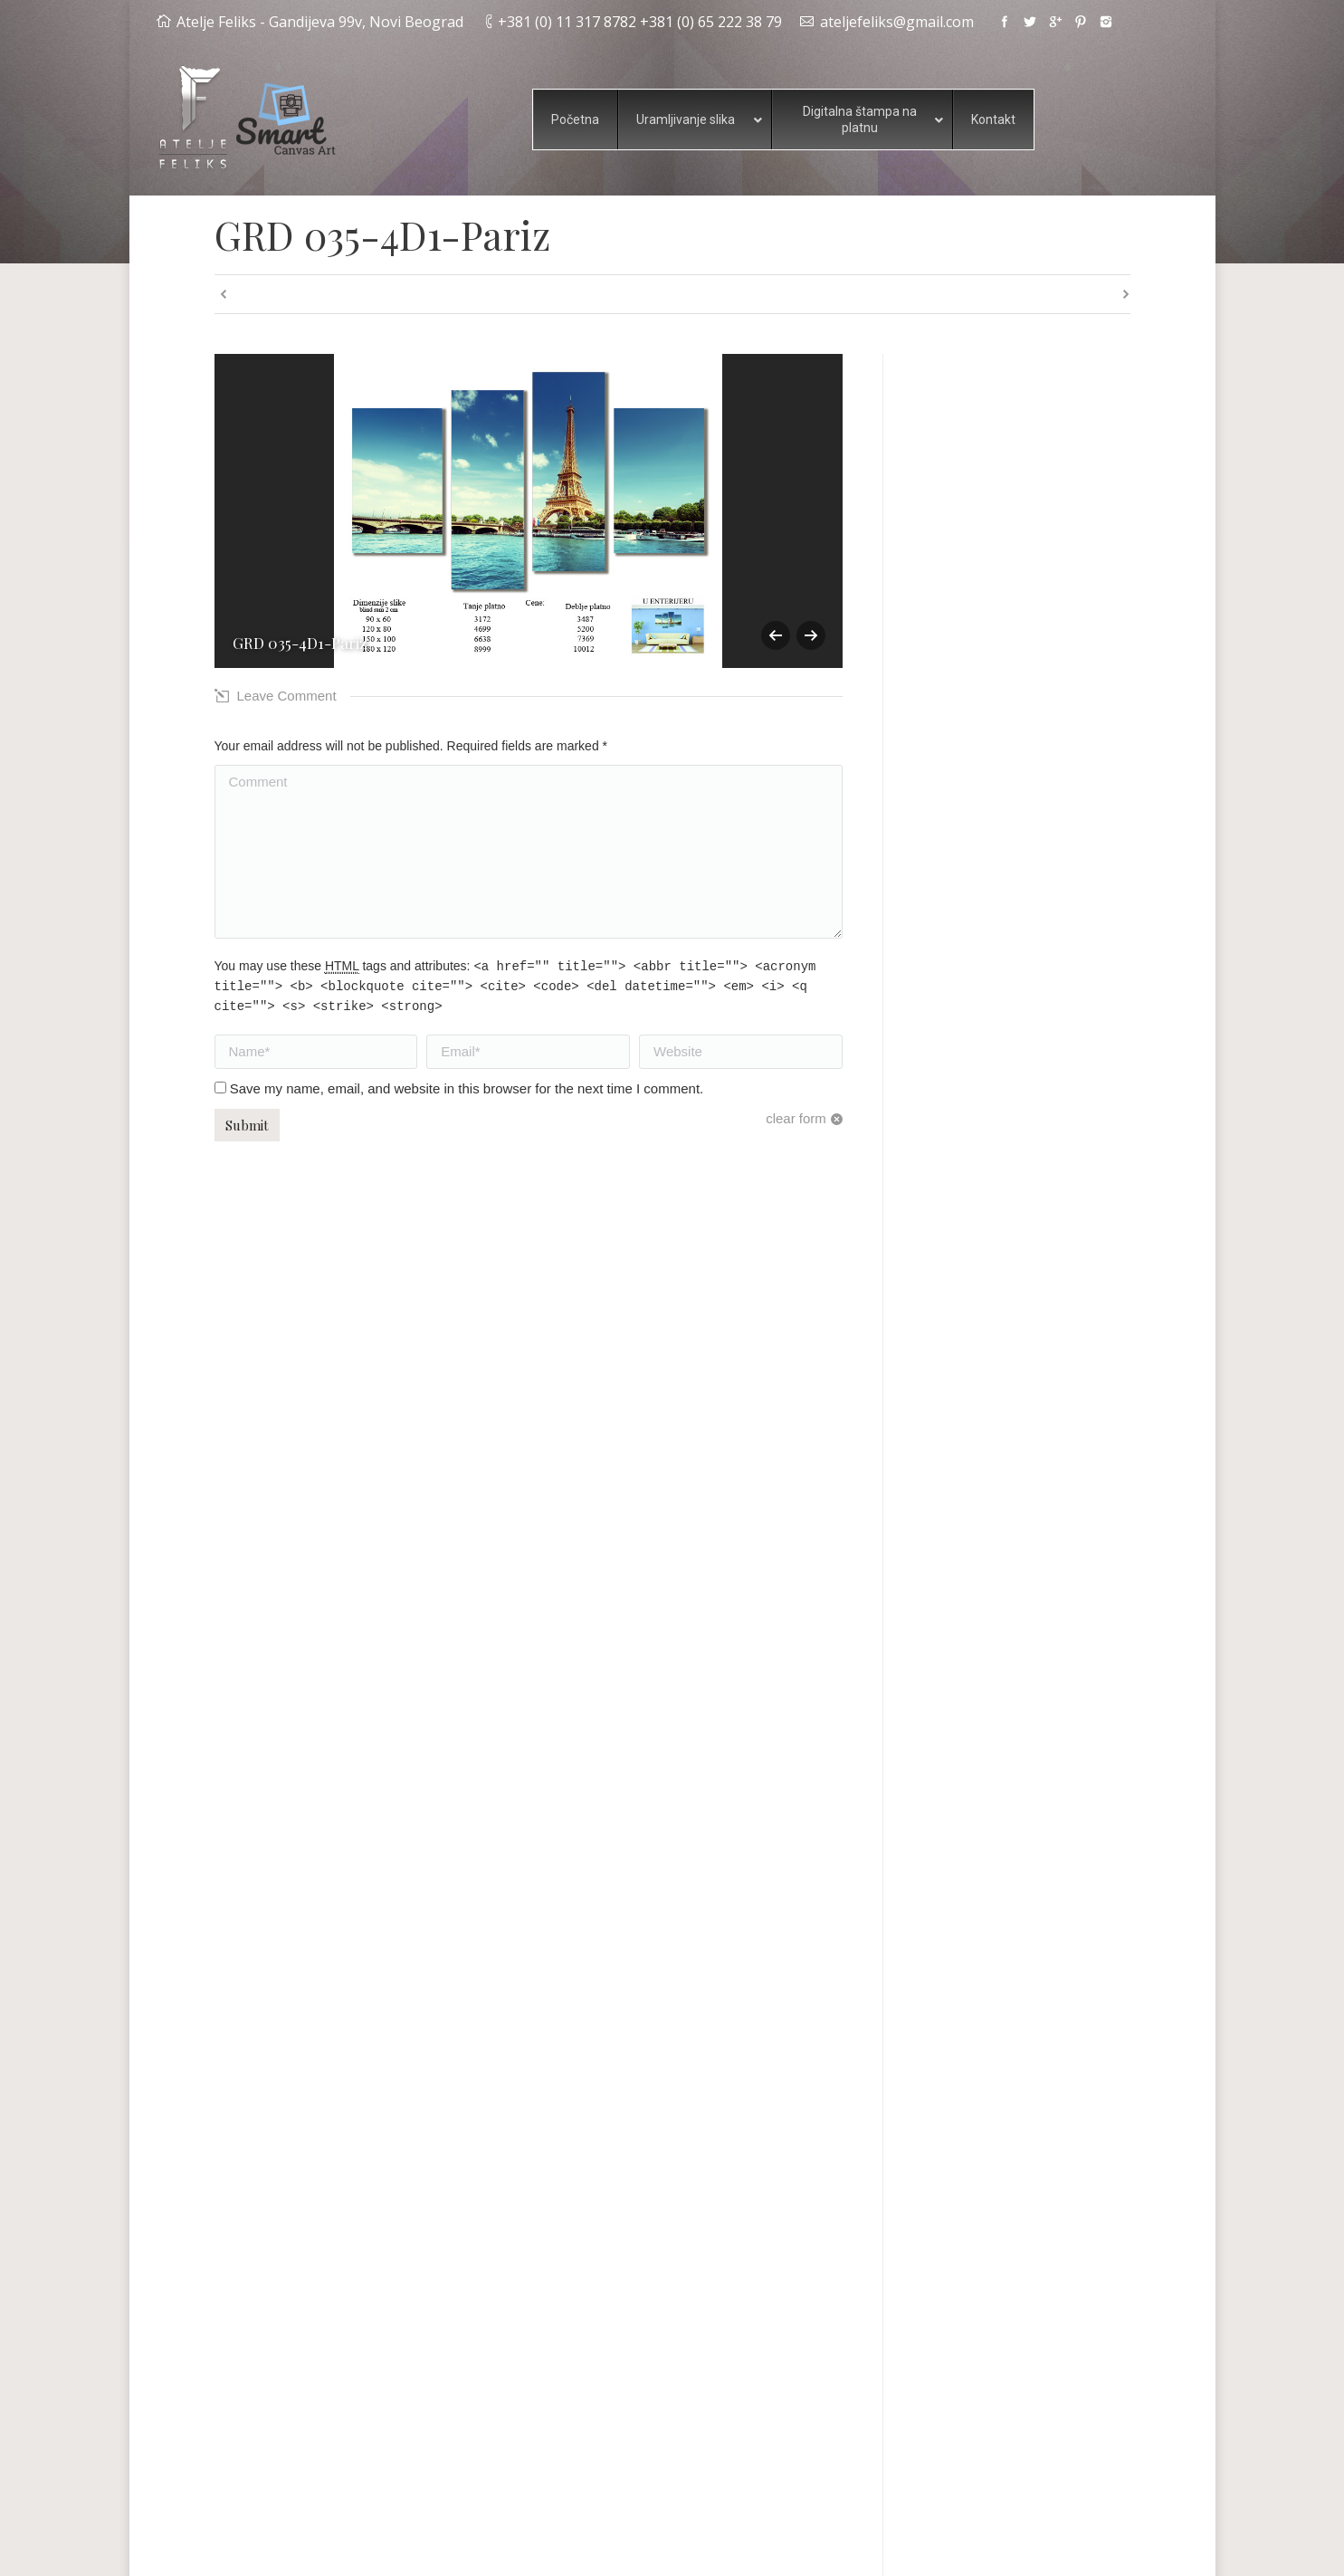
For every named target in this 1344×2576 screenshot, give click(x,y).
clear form (796, 1118)
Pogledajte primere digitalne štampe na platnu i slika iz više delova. (1015, 2409)
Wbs (1117, 2549)
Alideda (1068, 2549)
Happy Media (995, 2549)
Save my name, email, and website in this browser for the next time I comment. (467, 1088)
